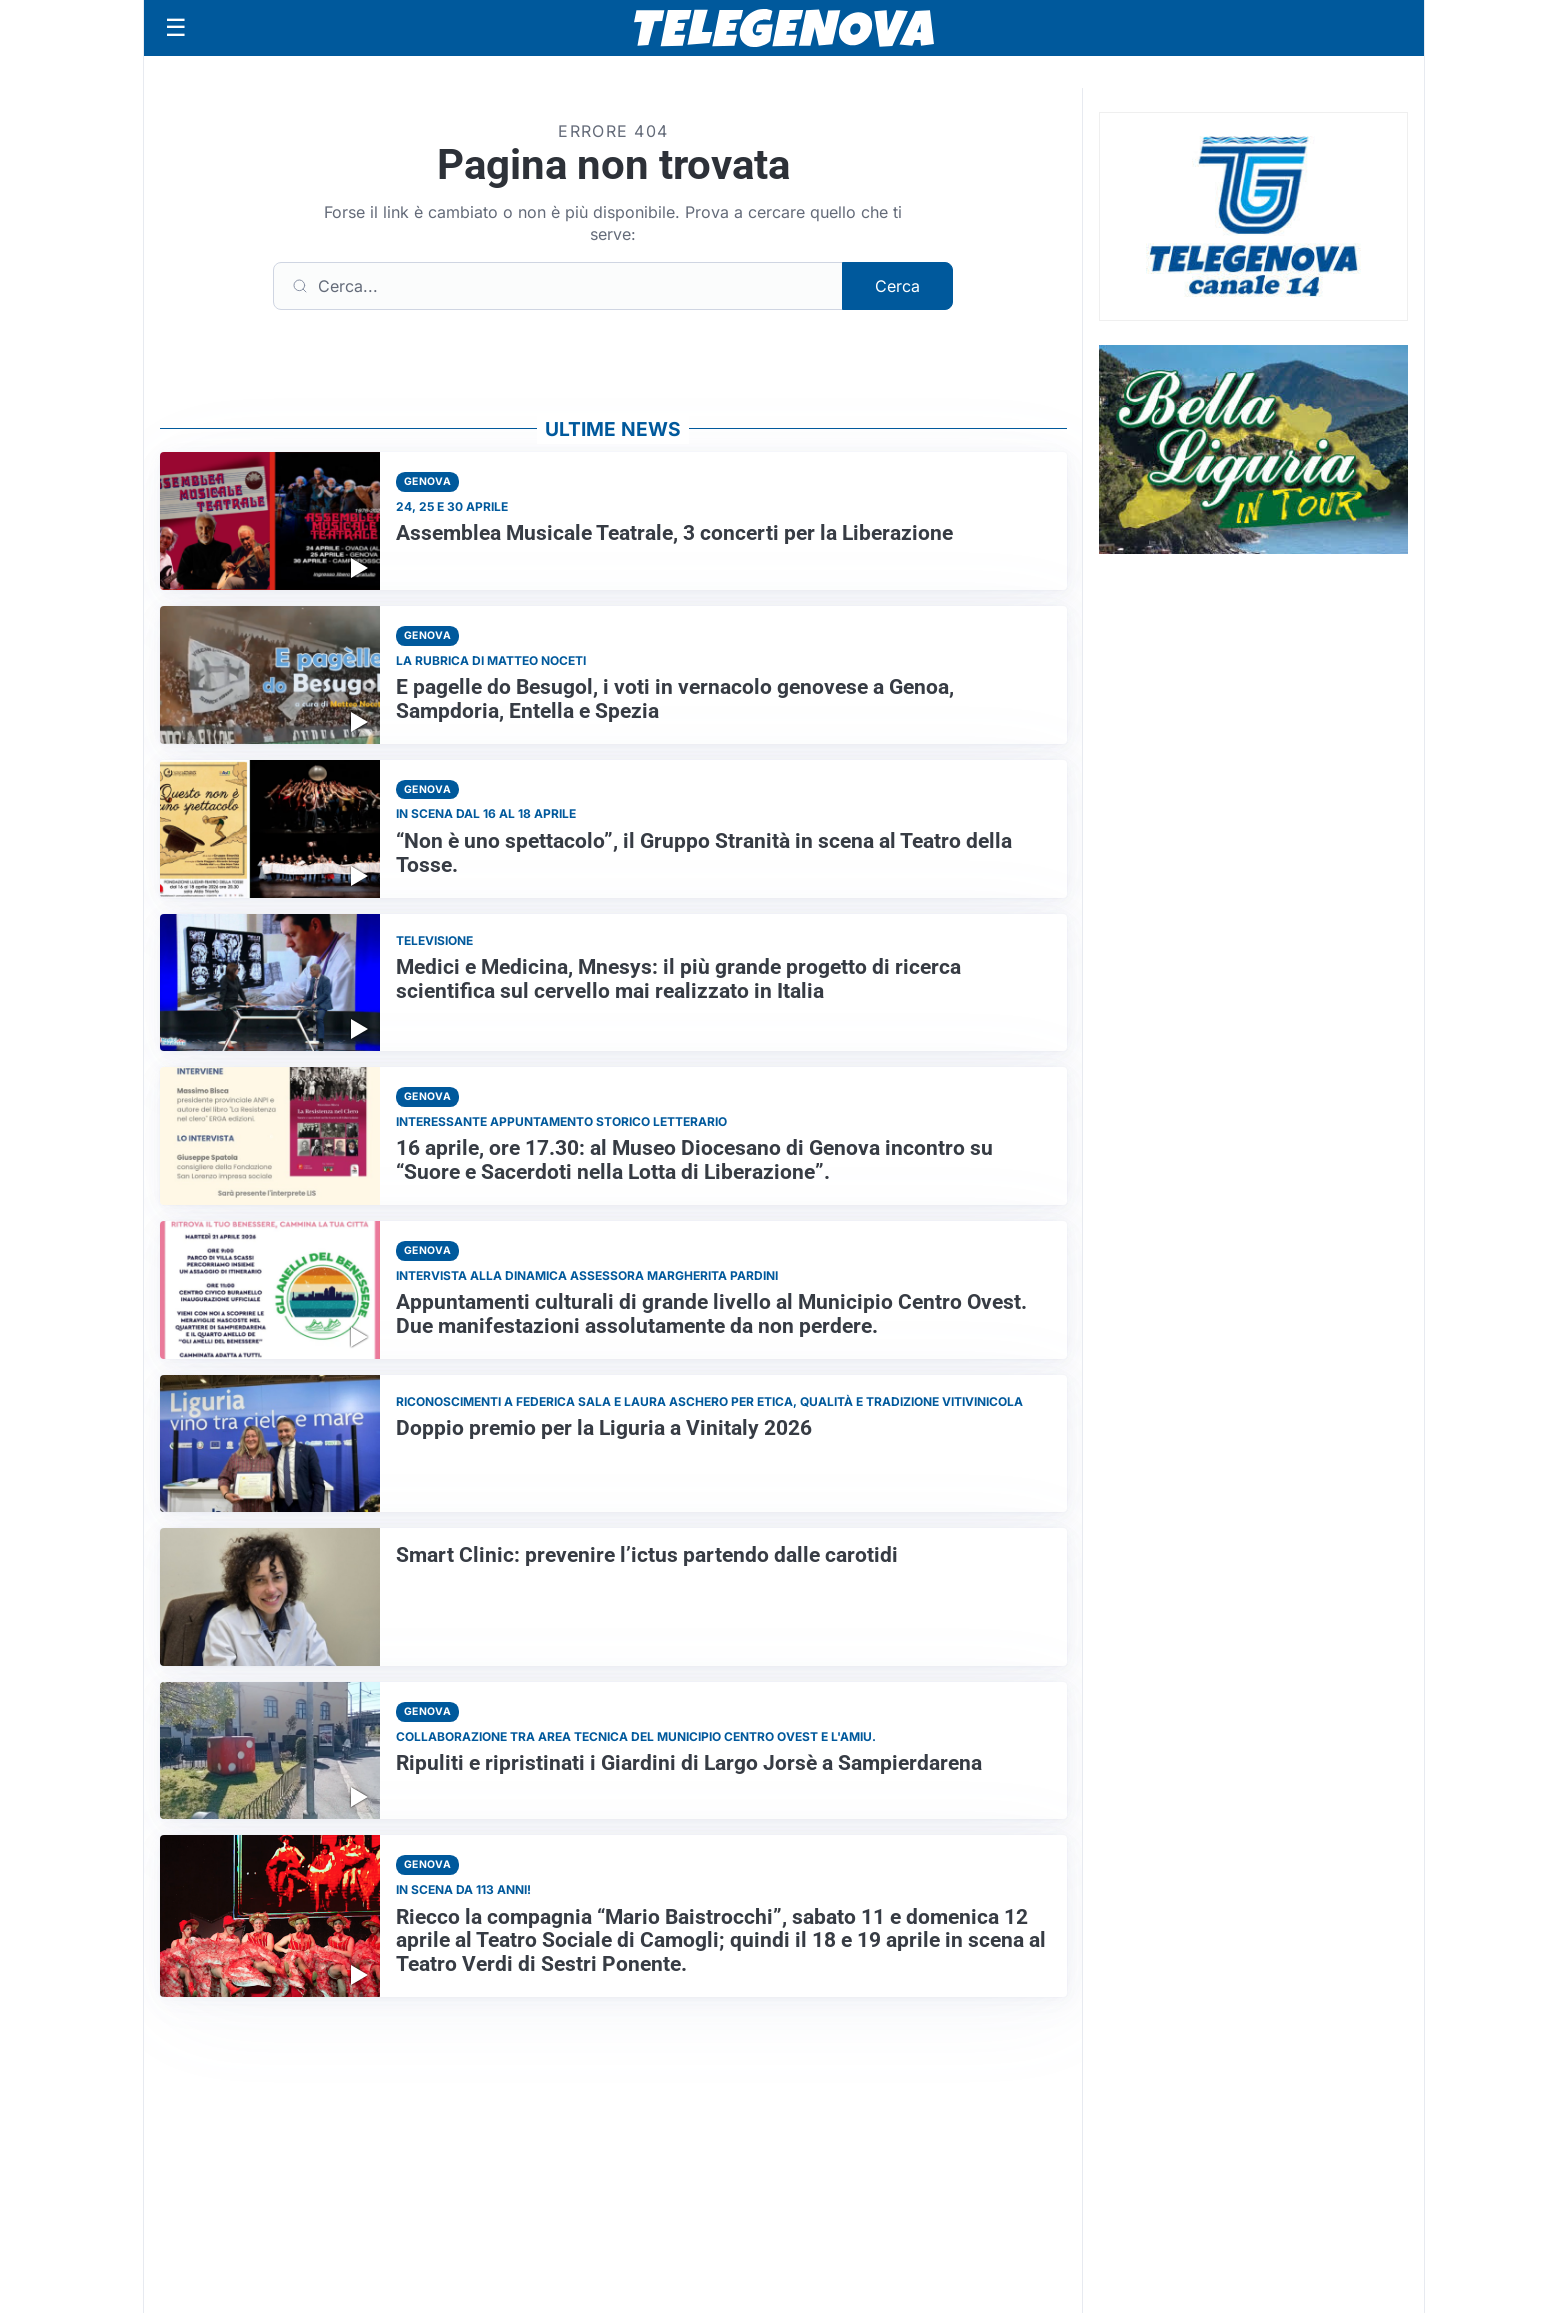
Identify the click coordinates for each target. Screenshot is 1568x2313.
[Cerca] (558, 286)
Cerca (897, 286)
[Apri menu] (176, 28)
